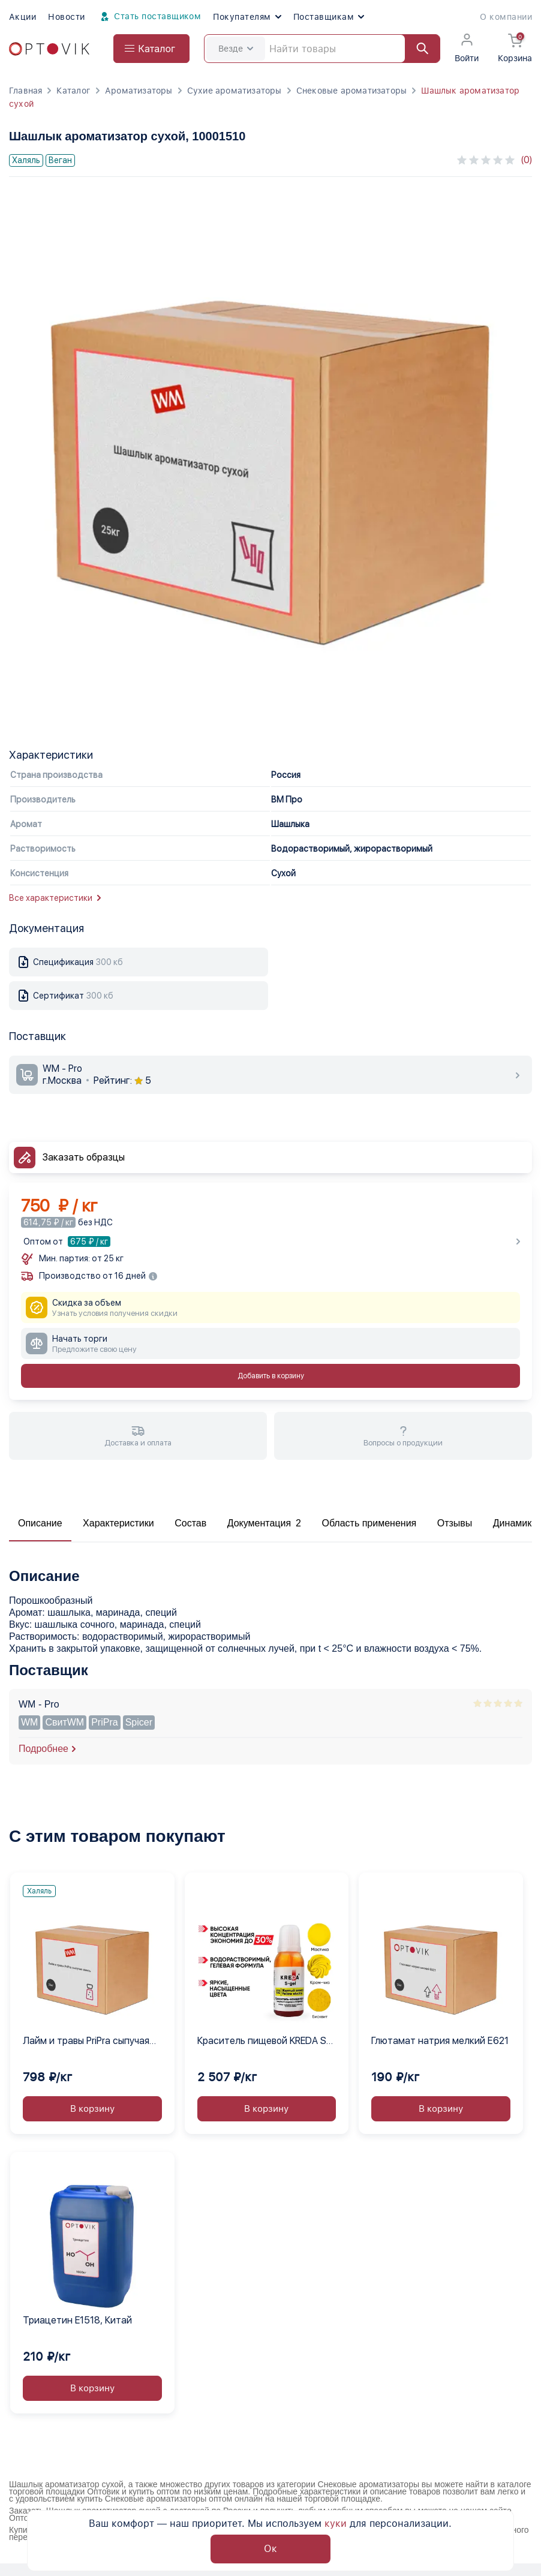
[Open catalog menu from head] (151, 48)
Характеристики (118, 1523)
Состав (190, 1523)
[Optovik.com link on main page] (49, 48)
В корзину (92, 2108)
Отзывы (455, 1523)
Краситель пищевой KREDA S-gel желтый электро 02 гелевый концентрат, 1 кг (263, 2041)
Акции (22, 17)
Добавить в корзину (271, 1376)
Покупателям (247, 16)
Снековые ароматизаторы (351, 90)
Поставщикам (328, 16)
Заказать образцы (84, 1157)
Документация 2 (264, 1523)
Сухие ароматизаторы (234, 90)
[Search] (322, 48)
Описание (40, 1523)
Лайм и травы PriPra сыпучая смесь (86, 2041)
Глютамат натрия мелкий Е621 (440, 2040)
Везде (235, 48)
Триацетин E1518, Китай (77, 2320)
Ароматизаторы (139, 90)
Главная (25, 90)
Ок (270, 2548)
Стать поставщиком (149, 17)
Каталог (73, 90)
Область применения (368, 1523)
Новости (66, 17)
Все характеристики (55, 898)
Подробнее (43, 1749)
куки (335, 2523)
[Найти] (416, 48)
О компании (506, 17)
